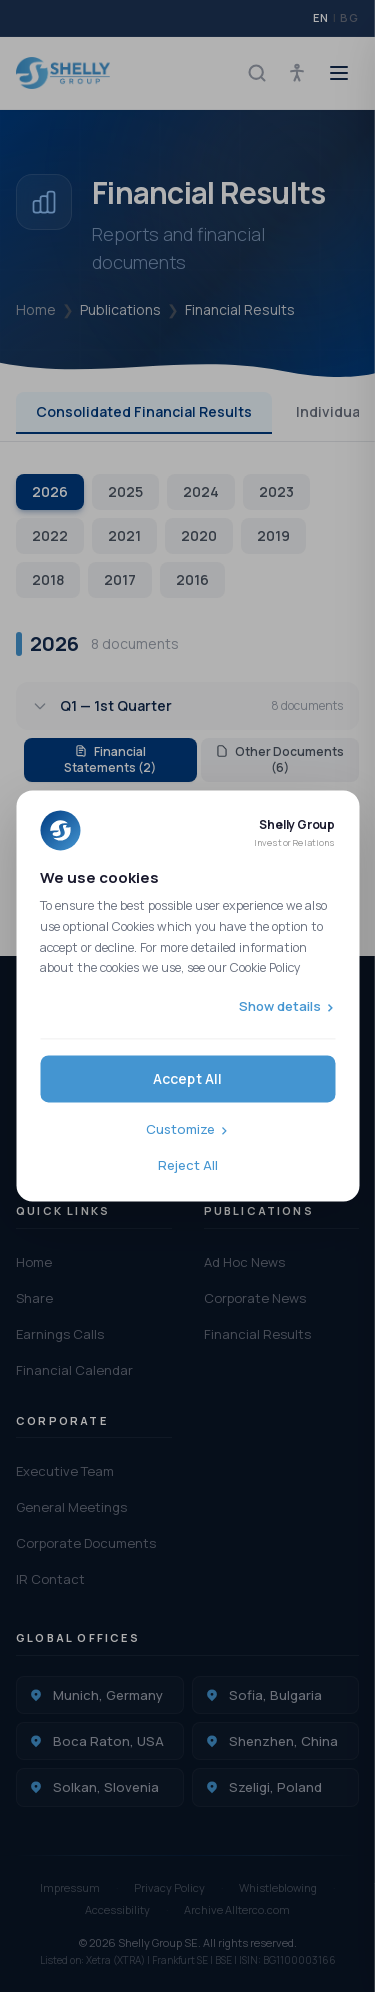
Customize (180, 1130)
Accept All (188, 1079)
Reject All (188, 1165)
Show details (280, 1006)
